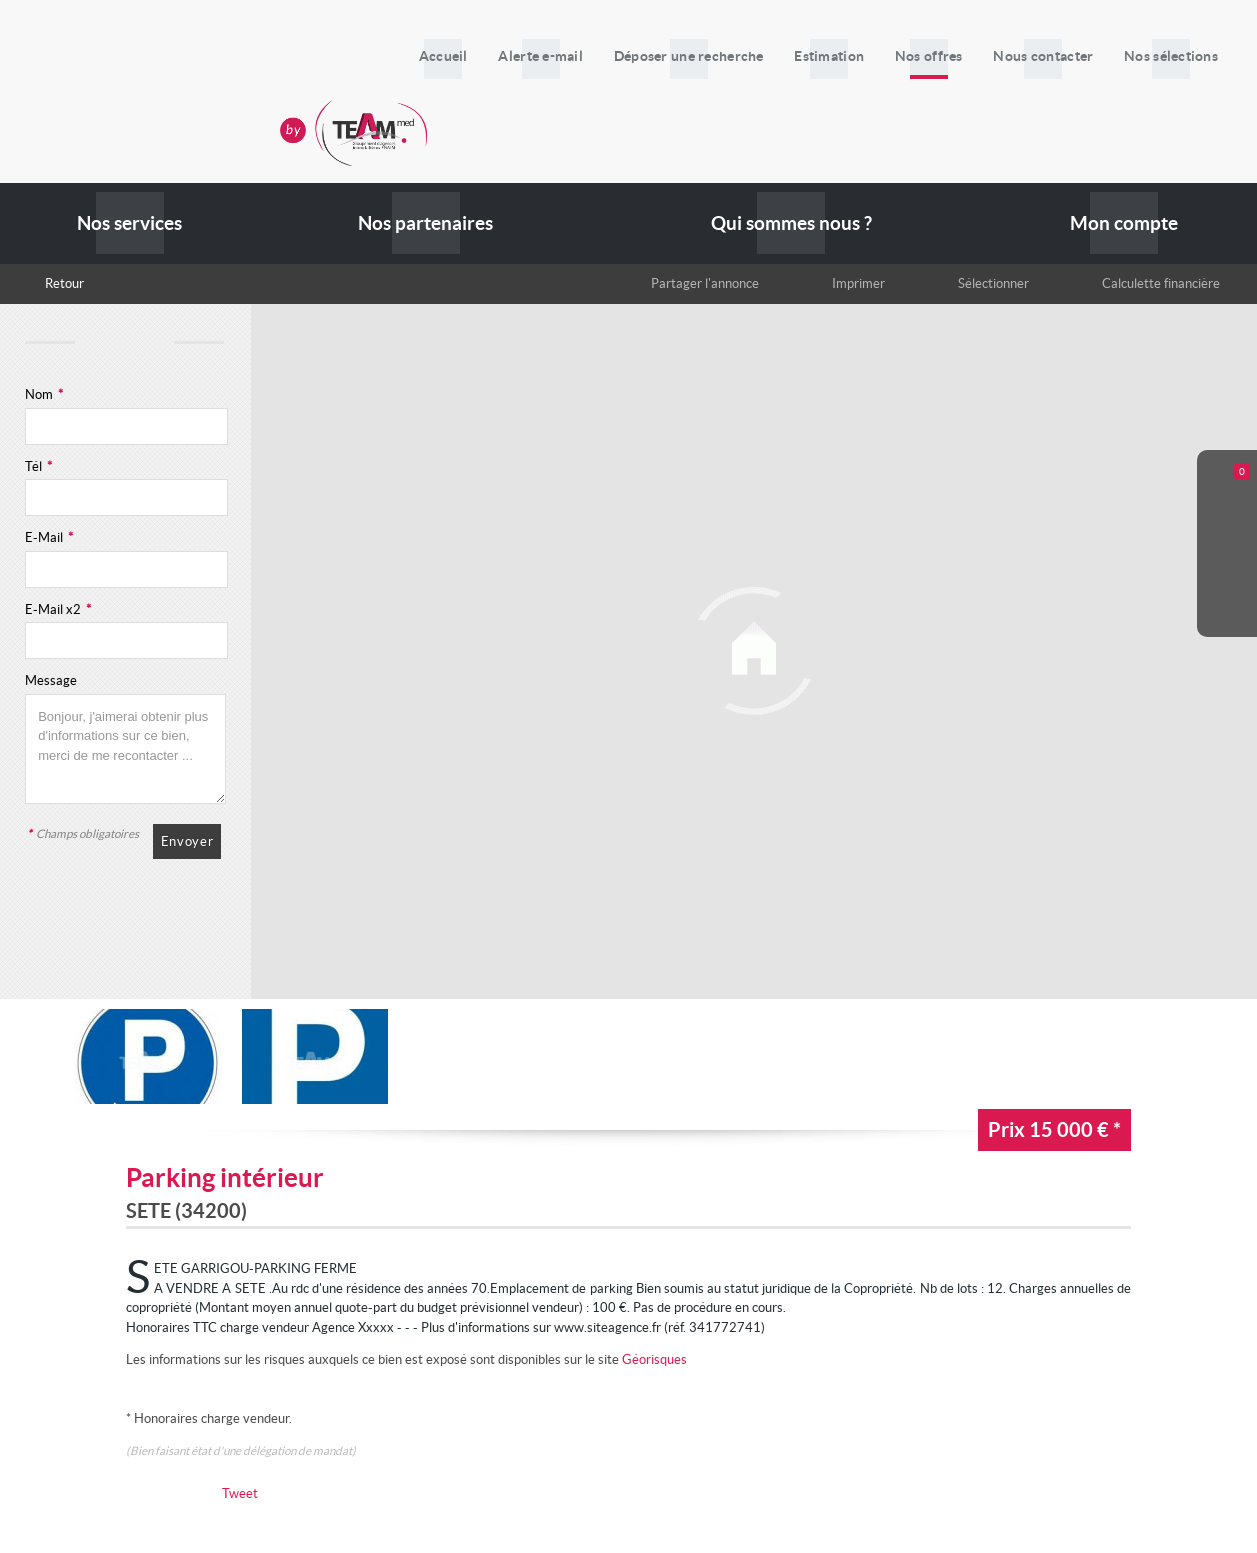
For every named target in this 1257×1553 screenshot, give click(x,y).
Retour (64, 283)
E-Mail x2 (58, 609)
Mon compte (1124, 223)
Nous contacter (1055, 56)
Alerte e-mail (583, 56)
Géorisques (654, 1359)
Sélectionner (993, 283)
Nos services (129, 223)
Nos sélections (1175, 56)
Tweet (240, 1493)
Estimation (856, 56)
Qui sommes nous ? (791, 223)
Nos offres (948, 56)
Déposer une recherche (723, 56)
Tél (38, 466)
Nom (44, 394)
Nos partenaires (425, 223)
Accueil (493, 56)
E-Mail (49, 537)
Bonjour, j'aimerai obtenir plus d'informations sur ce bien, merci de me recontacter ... (125, 749)
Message (51, 680)
